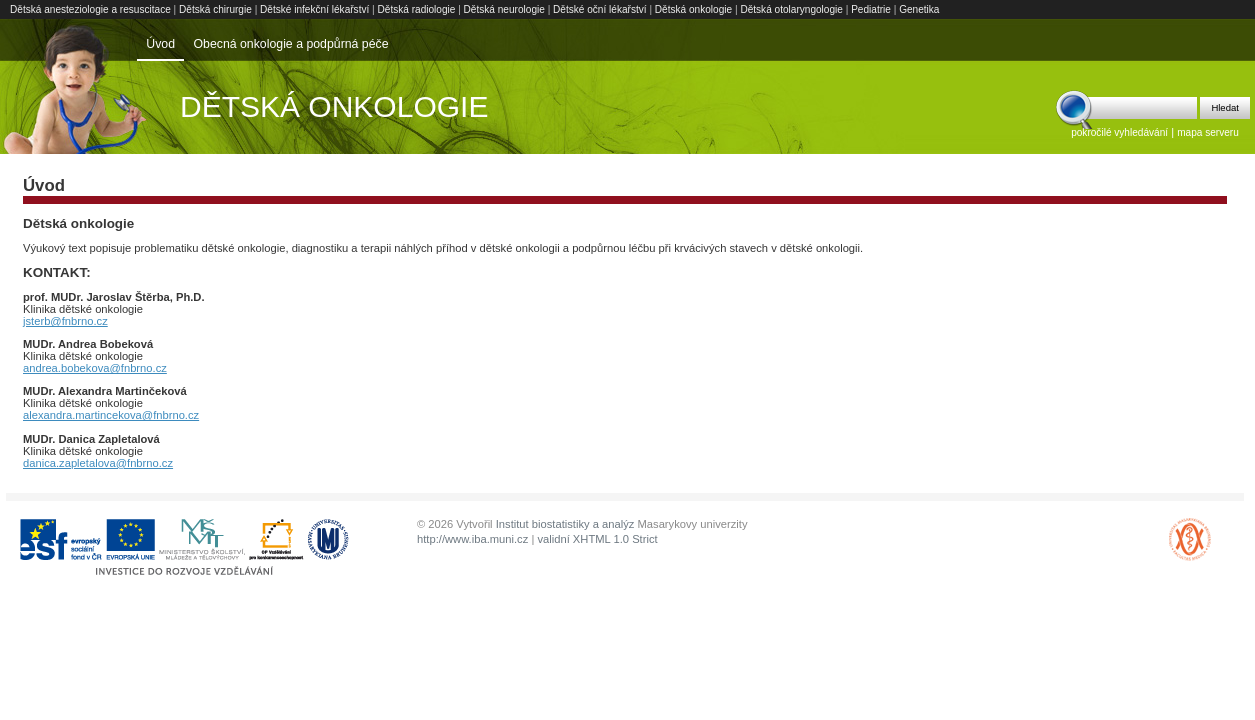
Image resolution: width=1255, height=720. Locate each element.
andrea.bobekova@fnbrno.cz (95, 368)
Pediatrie (871, 9)
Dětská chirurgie (215, 9)
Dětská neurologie (504, 9)
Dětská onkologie (693, 9)
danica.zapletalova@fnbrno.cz (98, 463)
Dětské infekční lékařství (314, 9)
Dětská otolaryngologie (791, 9)
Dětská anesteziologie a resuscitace (90, 9)
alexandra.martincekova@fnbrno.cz (111, 415)
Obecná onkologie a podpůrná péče (290, 44)
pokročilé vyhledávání (1119, 132)
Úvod (160, 44)
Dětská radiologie (417, 9)
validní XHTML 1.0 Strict (597, 539)
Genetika (919, 9)
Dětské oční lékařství (600, 9)
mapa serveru (1208, 132)
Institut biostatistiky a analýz (565, 524)
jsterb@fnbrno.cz (65, 321)
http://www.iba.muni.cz (472, 539)
